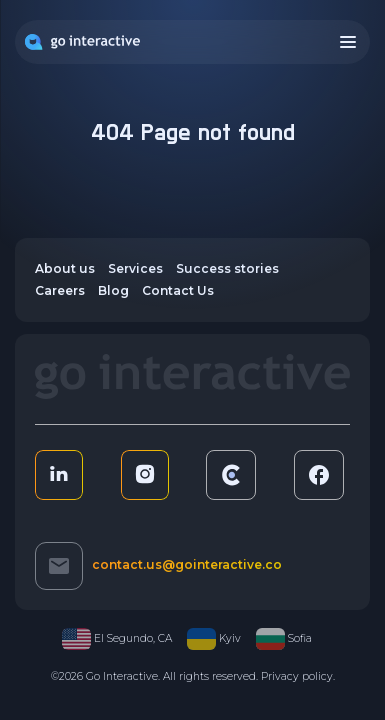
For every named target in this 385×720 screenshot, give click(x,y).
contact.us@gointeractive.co (187, 564)
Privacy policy (297, 676)
